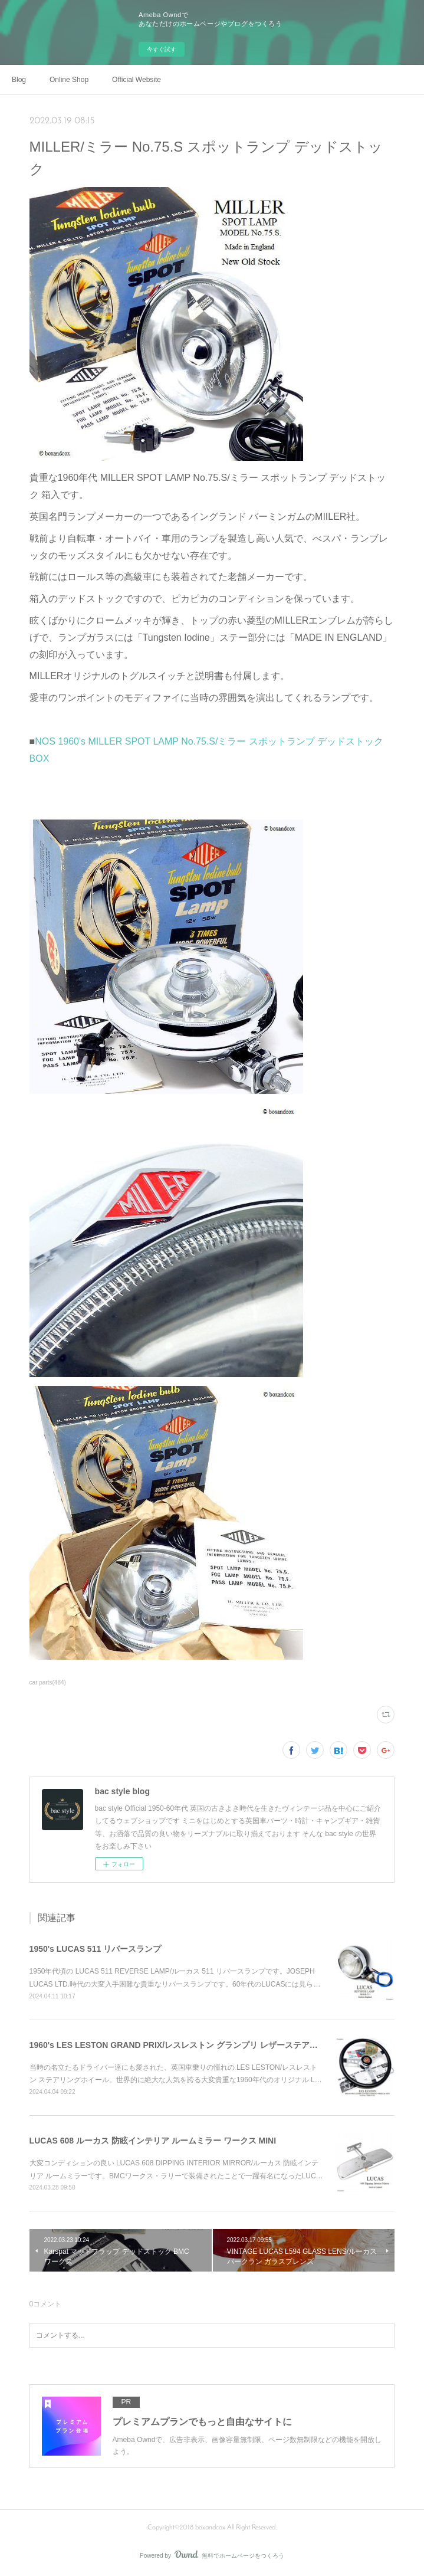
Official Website (136, 80)
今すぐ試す (161, 49)
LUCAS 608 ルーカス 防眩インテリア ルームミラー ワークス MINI (152, 2140)
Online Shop (69, 80)
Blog (19, 80)
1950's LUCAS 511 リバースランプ (95, 1949)
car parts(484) (47, 1682)
